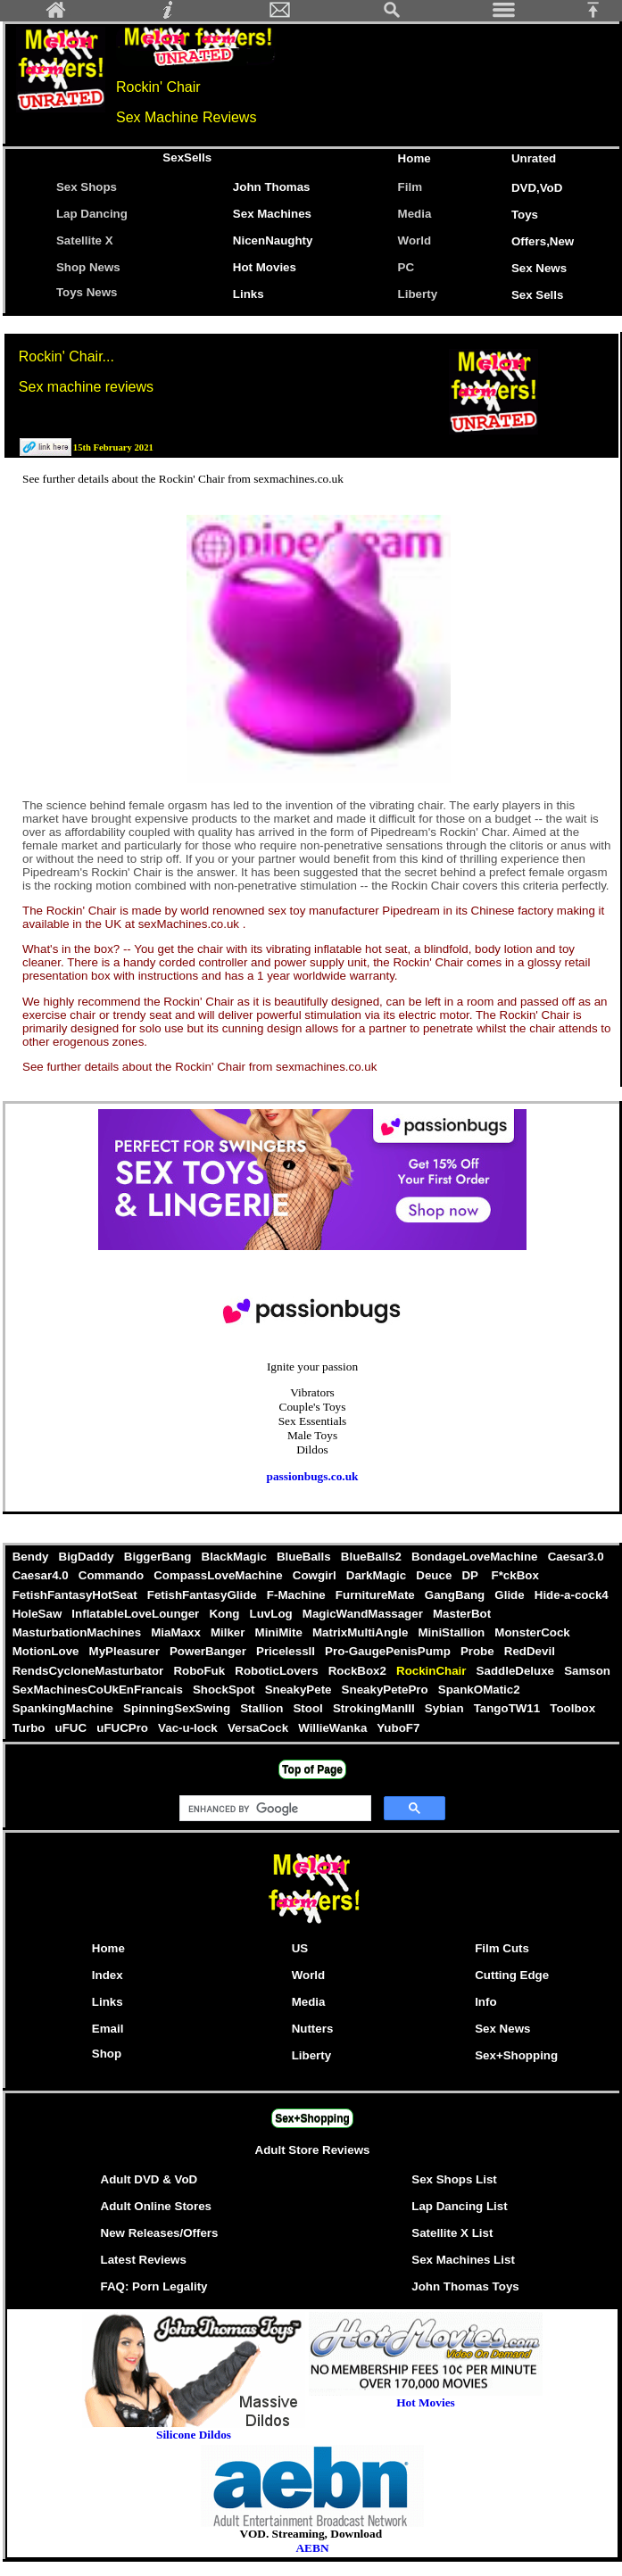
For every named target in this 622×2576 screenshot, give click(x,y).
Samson (586, 1670)
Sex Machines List (463, 2259)
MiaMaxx (178, 1632)
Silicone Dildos (193, 2434)
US (300, 1948)
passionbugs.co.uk (313, 1476)
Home (414, 158)
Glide (511, 1595)
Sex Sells (537, 295)
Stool (309, 1708)
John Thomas (272, 187)
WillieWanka (333, 1728)
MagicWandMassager (364, 1613)
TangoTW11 (508, 1708)
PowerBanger (209, 1651)
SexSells (186, 157)
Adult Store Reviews (312, 2150)
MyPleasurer (126, 1651)
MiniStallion (453, 1632)
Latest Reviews (144, 2259)
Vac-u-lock (189, 1728)
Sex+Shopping (516, 2055)
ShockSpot (225, 1689)
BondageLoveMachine (476, 1556)
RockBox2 (359, 1670)
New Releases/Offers (160, 2233)
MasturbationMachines (78, 1632)
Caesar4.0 (42, 1575)
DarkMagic (378, 1575)
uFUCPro (124, 1728)
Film (410, 187)
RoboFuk (201, 1670)
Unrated (533, 158)
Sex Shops (86, 187)
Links (248, 294)
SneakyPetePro (386, 1689)
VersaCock (259, 1728)
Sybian (445, 1708)
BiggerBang (159, 1556)
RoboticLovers (278, 1670)
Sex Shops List (454, 2179)
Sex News (539, 268)
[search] (273, 1809)
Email (108, 2028)
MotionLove (47, 1651)
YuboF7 (398, 1728)
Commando (112, 1575)
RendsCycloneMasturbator (89, 1670)
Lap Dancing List (459, 2206)
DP (473, 1575)
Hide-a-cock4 (571, 1595)
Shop (106, 2053)
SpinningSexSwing (178, 1708)
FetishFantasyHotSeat (76, 1595)
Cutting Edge (512, 1975)
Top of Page (312, 1769)
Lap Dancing (92, 213)
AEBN (311, 2548)
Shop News (88, 267)
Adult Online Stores (156, 2206)
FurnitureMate (376, 1595)
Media (415, 213)
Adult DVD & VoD (149, 2179)
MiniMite (280, 1632)
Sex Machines (272, 213)
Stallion (263, 1708)
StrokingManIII (375, 1708)
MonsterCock (533, 1632)
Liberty (417, 294)
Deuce (436, 1575)
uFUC (73, 1728)
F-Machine (297, 1595)
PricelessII (287, 1651)
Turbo (30, 1728)
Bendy (32, 1556)
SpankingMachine (64, 1708)
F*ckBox (515, 1575)
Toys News (87, 292)
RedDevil (529, 1651)
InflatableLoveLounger (137, 1613)
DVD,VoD (537, 188)
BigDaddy (87, 1556)
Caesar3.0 (575, 1556)
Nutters (313, 2028)
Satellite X (84, 240)
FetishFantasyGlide (203, 1595)
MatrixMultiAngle (361, 1632)
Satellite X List (452, 2233)
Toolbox (573, 1708)
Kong (226, 1613)
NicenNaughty (273, 240)
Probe (479, 1651)
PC (409, 267)
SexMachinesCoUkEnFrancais (99, 1689)
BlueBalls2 (372, 1556)
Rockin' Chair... (66, 356)
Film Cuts (502, 1948)
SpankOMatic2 (479, 1689)
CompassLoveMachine (220, 1575)
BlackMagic (235, 1556)
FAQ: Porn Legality (154, 2286)
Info (485, 2002)
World (415, 240)
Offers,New (542, 241)
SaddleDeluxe (517, 1670)
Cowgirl (316, 1575)
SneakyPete (299, 1689)
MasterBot (461, 1613)
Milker (229, 1632)
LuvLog (272, 1613)
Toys (524, 214)
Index (107, 1975)
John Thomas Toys (464, 2286)
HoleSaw (39, 1613)
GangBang (456, 1595)
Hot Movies (264, 267)
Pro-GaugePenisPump (389, 1651)
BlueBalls (305, 1556)
